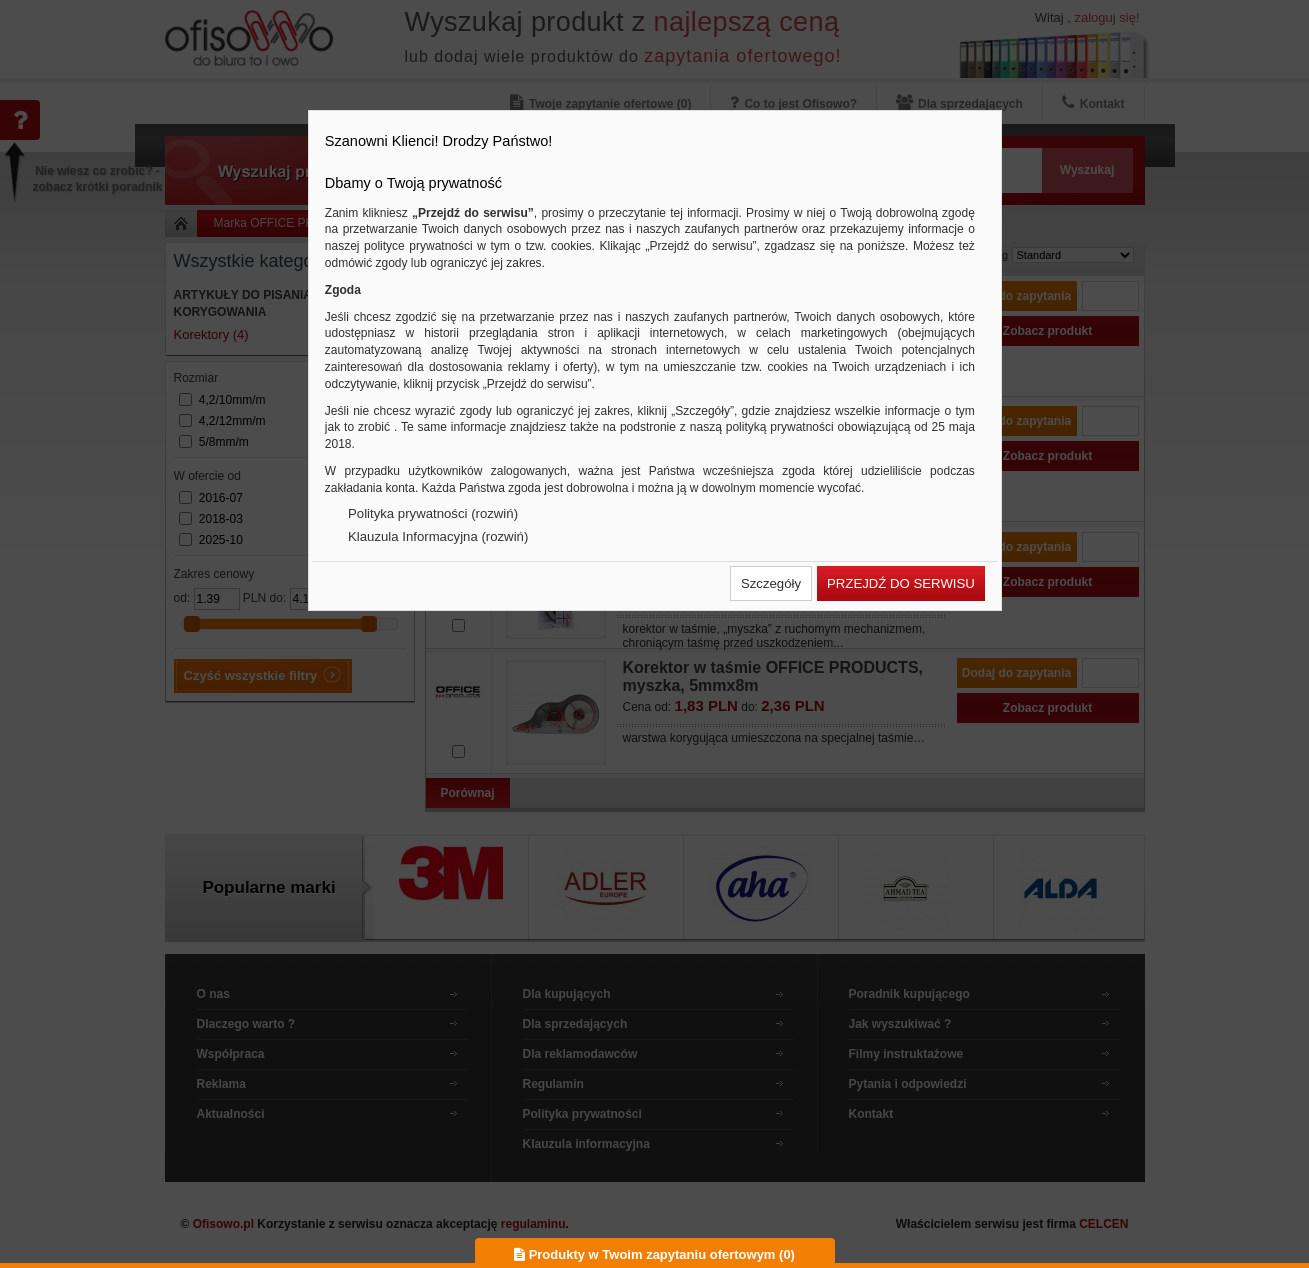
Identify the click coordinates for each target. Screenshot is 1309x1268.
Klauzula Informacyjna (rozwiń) (438, 536)
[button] (771, 583)
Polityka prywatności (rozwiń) (433, 513)
